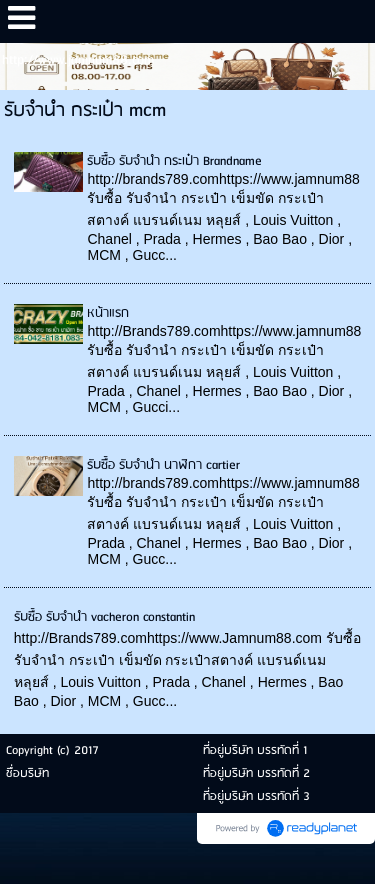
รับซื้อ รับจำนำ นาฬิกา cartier (163, 465)
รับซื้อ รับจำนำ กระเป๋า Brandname (174, 161)
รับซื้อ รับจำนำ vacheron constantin (104, 617)
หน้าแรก (108, 313)
